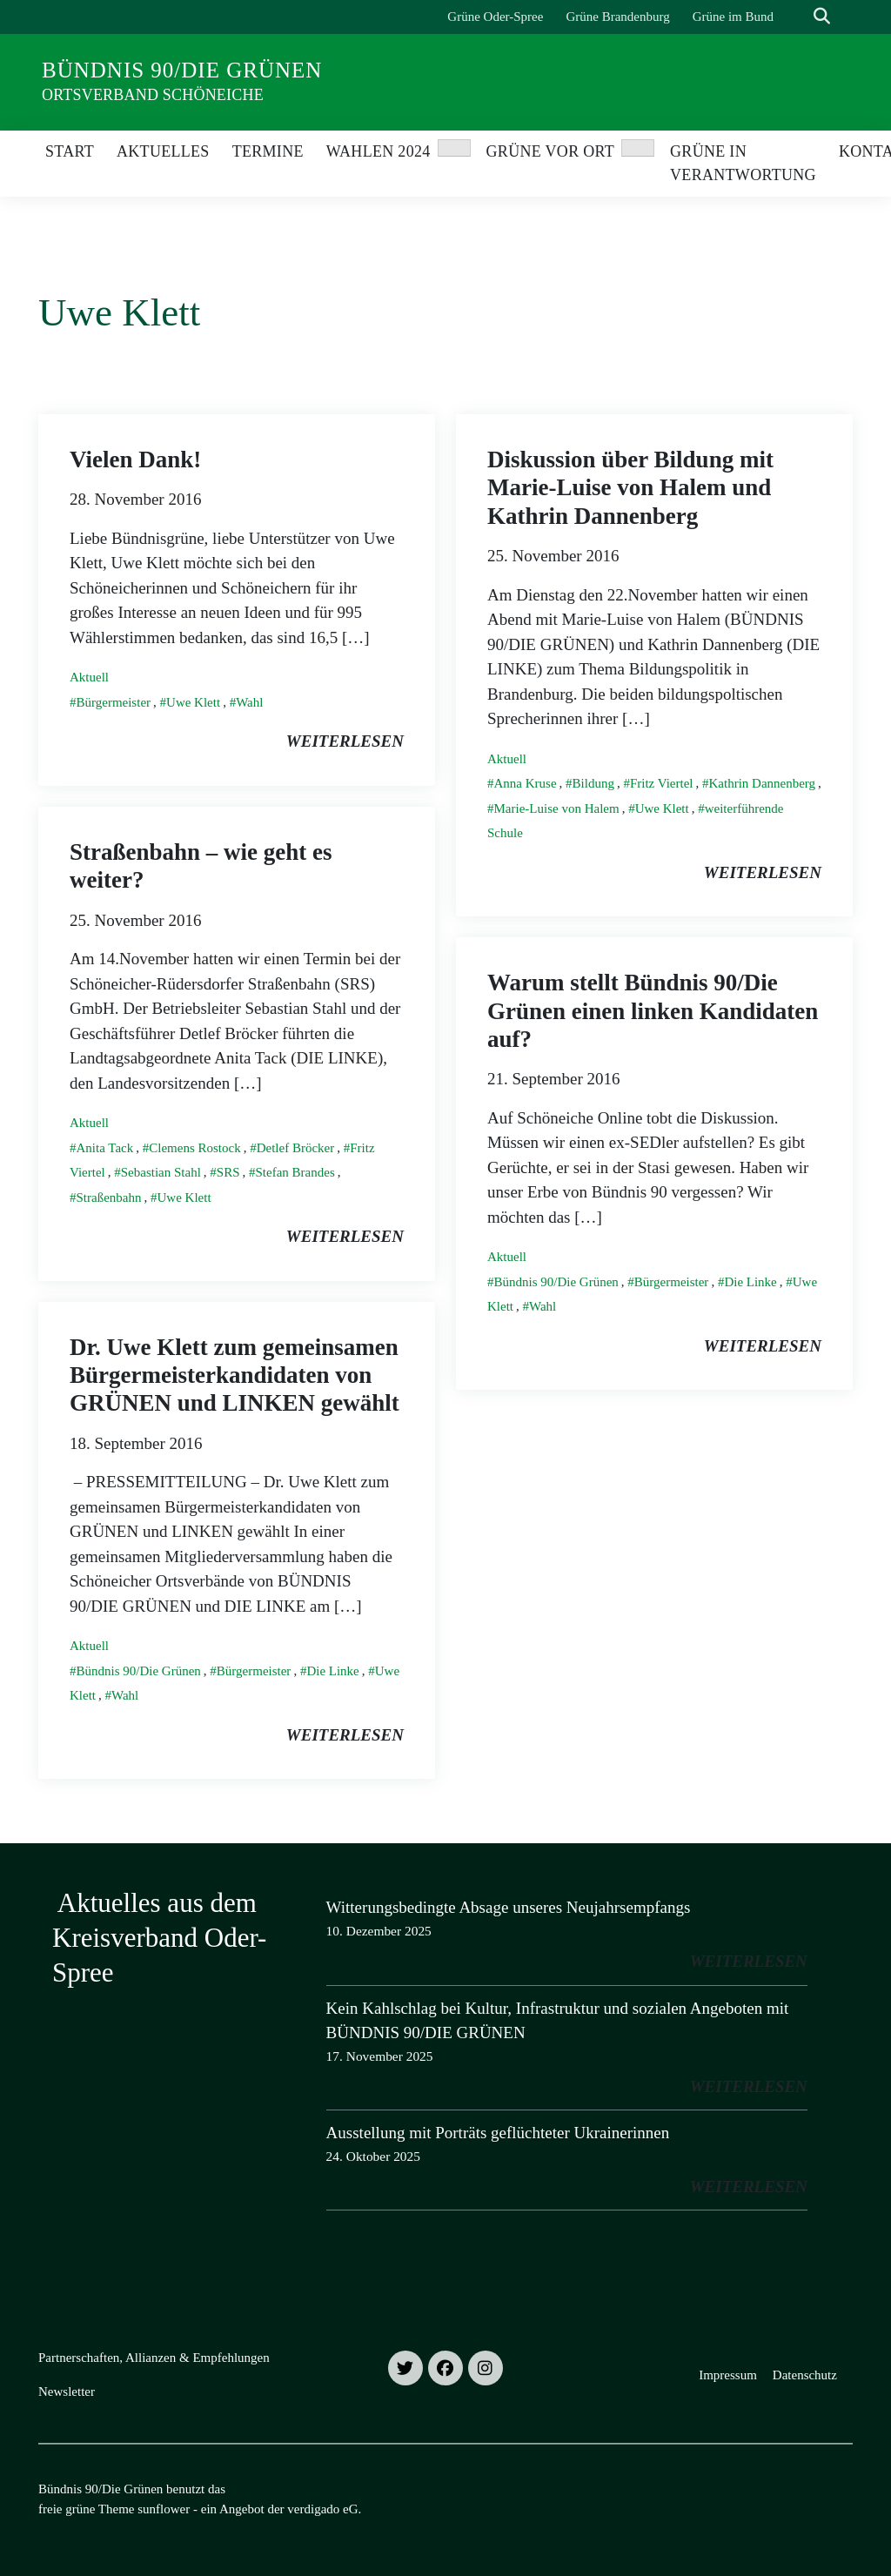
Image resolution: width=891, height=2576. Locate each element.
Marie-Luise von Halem (557, 808)
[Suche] (797, 17)
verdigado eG (322, 2509)
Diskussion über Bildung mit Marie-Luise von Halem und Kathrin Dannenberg (630, 487)
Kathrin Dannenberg (761, 783)
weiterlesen (345, 741)
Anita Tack (105, 1148)
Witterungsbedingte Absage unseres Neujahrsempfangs (508, 1907)
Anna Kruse (525, 783)
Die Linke (750, 1282)
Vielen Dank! (135, 459)
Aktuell (89, 677)
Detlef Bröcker (296, 1148)
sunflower (163, 2509)
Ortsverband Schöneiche (153, 95)
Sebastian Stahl (161, 1172)
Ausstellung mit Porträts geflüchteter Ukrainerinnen (498, 2132)
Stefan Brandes (295, 1172)
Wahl (249, 702)
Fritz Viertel (661, 783)
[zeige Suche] (822, 17)
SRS (228, 1172)
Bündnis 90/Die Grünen (182, 70)
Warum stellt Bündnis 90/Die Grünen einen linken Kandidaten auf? (652, 1010)
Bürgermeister (114, 702)
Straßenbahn (109, 1197)
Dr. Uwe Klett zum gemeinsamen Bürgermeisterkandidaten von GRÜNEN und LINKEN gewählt (234, 1375)
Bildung (593, 783)
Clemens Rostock (194, 1148)
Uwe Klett (193, 702)
